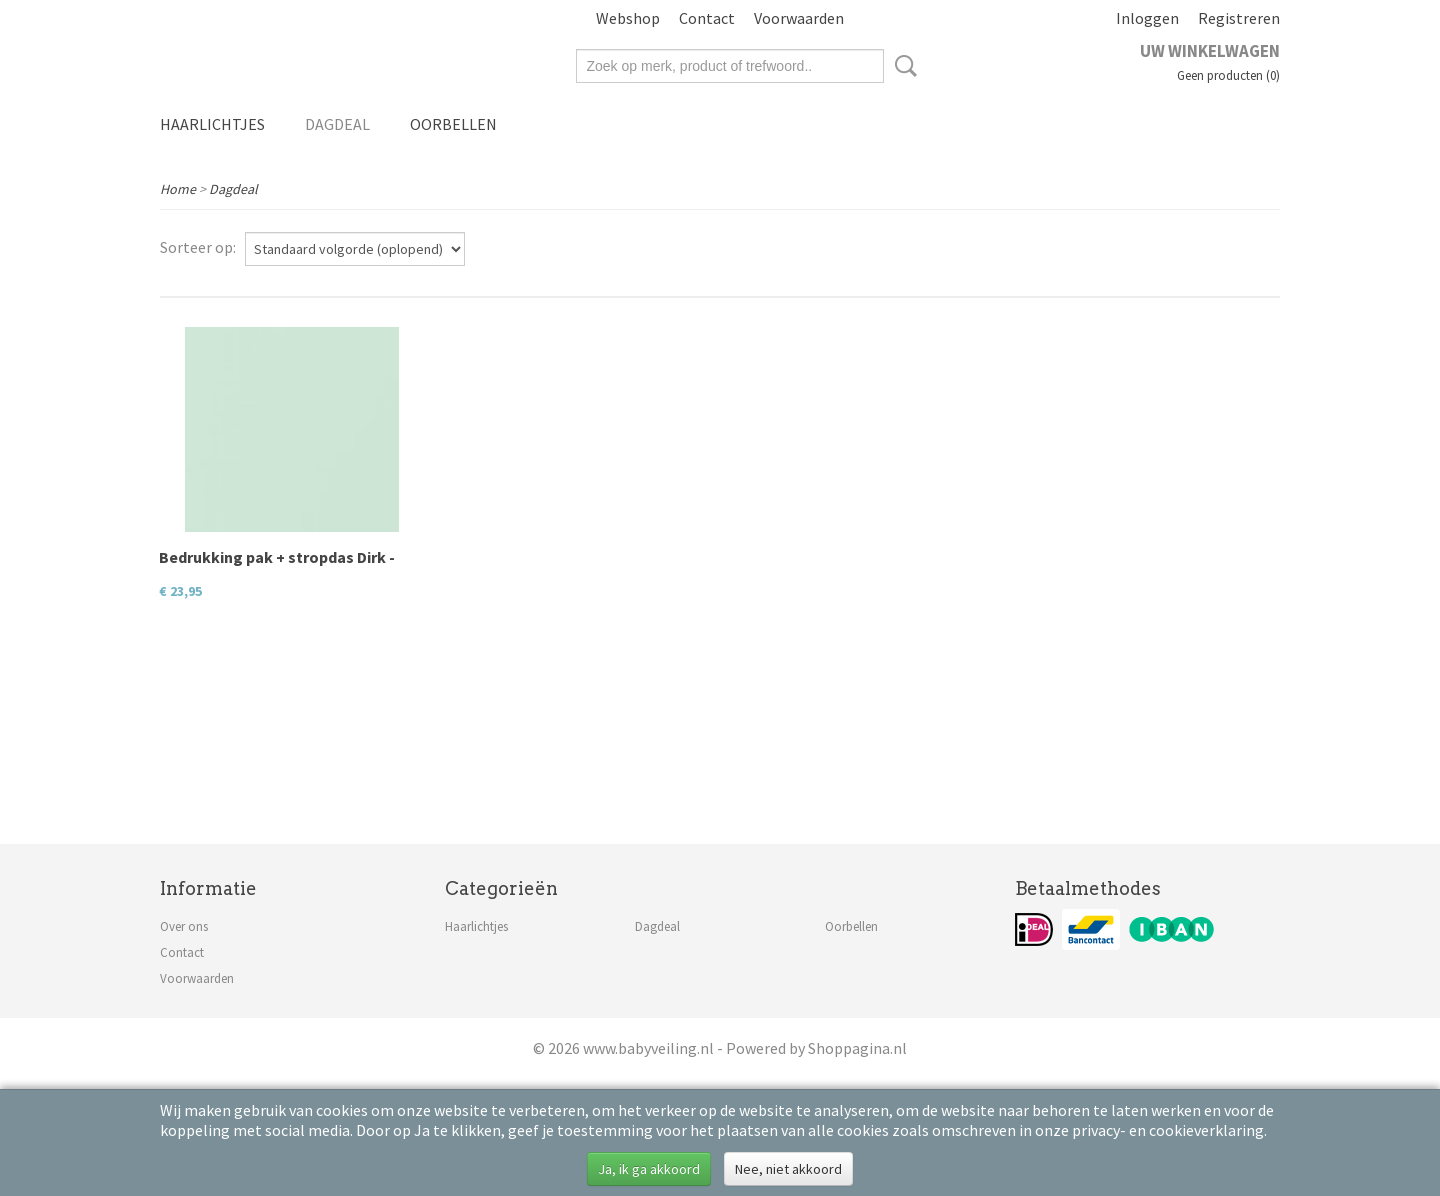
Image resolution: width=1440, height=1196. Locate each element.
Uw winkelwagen (1210, 51)
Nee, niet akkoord (788, 1169)
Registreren (1239, 18)
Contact (707, 18)
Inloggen (1147, 18)
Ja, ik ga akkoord (649, 1169)
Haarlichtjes (212, 124)
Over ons (184, 926)
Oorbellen (453, 124)
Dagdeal (337, 124)
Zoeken (902, 66)
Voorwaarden (799, 18)
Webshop (628, 18)
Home (178, 189)
